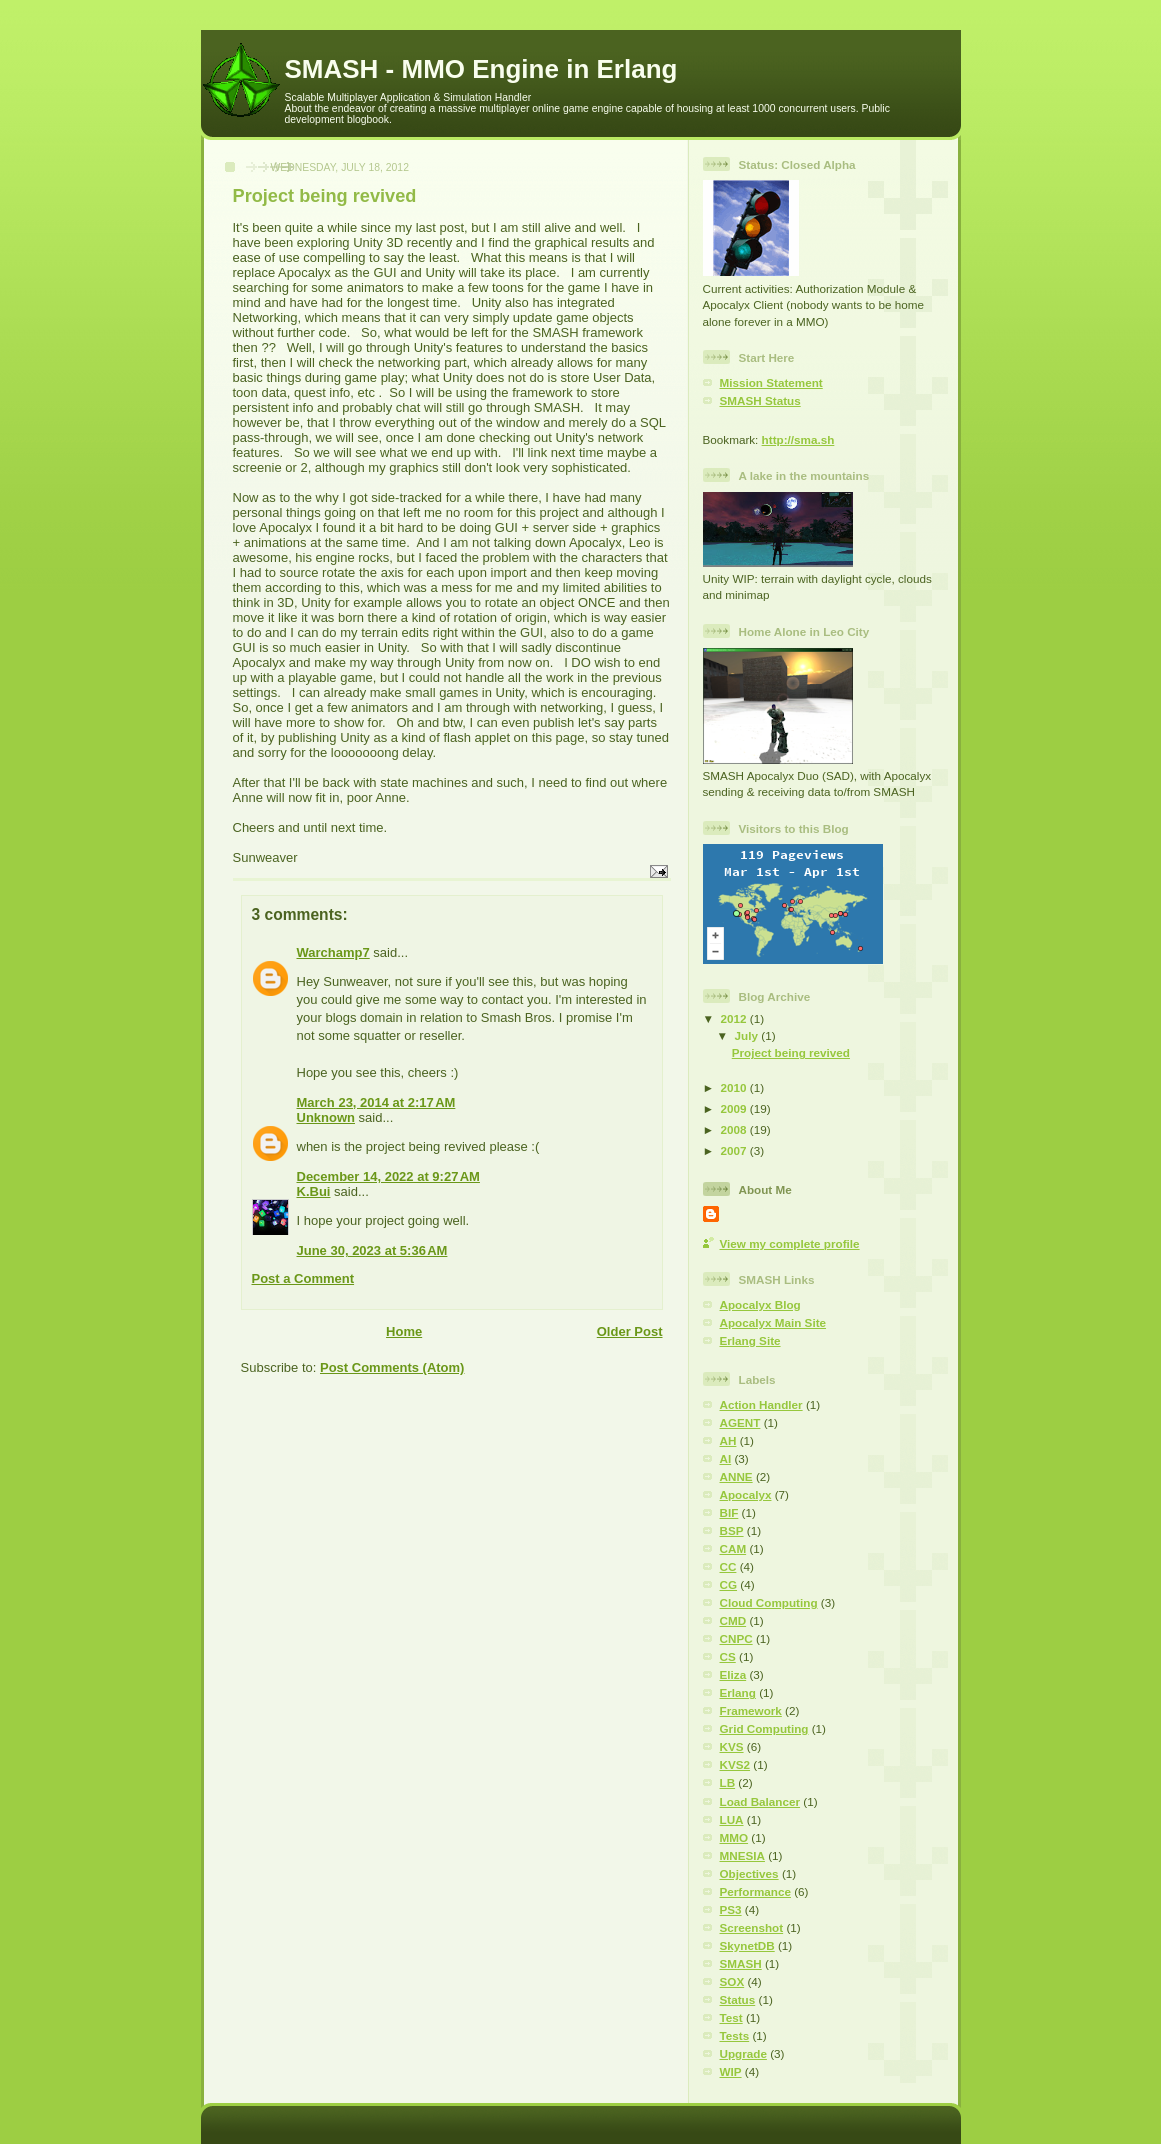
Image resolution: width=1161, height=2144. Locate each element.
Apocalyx (746, 1494)
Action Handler (761, 1404)
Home (404, 1331)
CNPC (736, 1638)
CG (729, 1584)
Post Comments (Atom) (392, 1367)
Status (738, 1999)
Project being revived (791, 1052)
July (748, 1035)
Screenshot (752, 1927)
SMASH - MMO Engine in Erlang (481, 69)
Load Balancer (760, 1801)
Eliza (733, 1674)
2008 (735, 1129)
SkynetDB (747, 1945)
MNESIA (742, 1855)
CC (728, 1566)
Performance (755, 1891)
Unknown (326, 1117)
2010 (735, 1087)
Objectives (749, 1873)
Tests (735, 2035)
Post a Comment (303, 1278)
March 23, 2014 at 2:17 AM (376, 1102)
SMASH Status (760, 400)
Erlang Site (750, 1340)
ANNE (736, 1476)
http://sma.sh (798, 439)
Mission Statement (771, 382)
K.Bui (314, 1191)
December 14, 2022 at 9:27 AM (388, 1176)
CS (728, 1656)
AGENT (740, 1422)
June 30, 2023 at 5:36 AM (372, 1250)
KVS (732, 1746)
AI (726, 1458)
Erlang (738, 1692)
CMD (733, 1620)
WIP (731, 2071)
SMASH (741, 1963)
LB (728, 1782)
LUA (732, 1819)
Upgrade (743, 2053)
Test (731, 2017)
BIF (729, 1512)
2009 (735, 1108)
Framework (751, 1710)
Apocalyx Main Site (773, 1322)
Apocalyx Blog (760, 1304)
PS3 (731, 1909)
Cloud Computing (769, 1602)
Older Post (630, 1331)
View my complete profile (790, 1243)
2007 (735, 1150)
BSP (732, 1530)
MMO (734, 1837)
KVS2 (735, 1764)
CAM (733, 1548)
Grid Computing (764, 1728)
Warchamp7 (333, 952)
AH (728, 1440)
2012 (735, 1018)
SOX (732, 1981)
